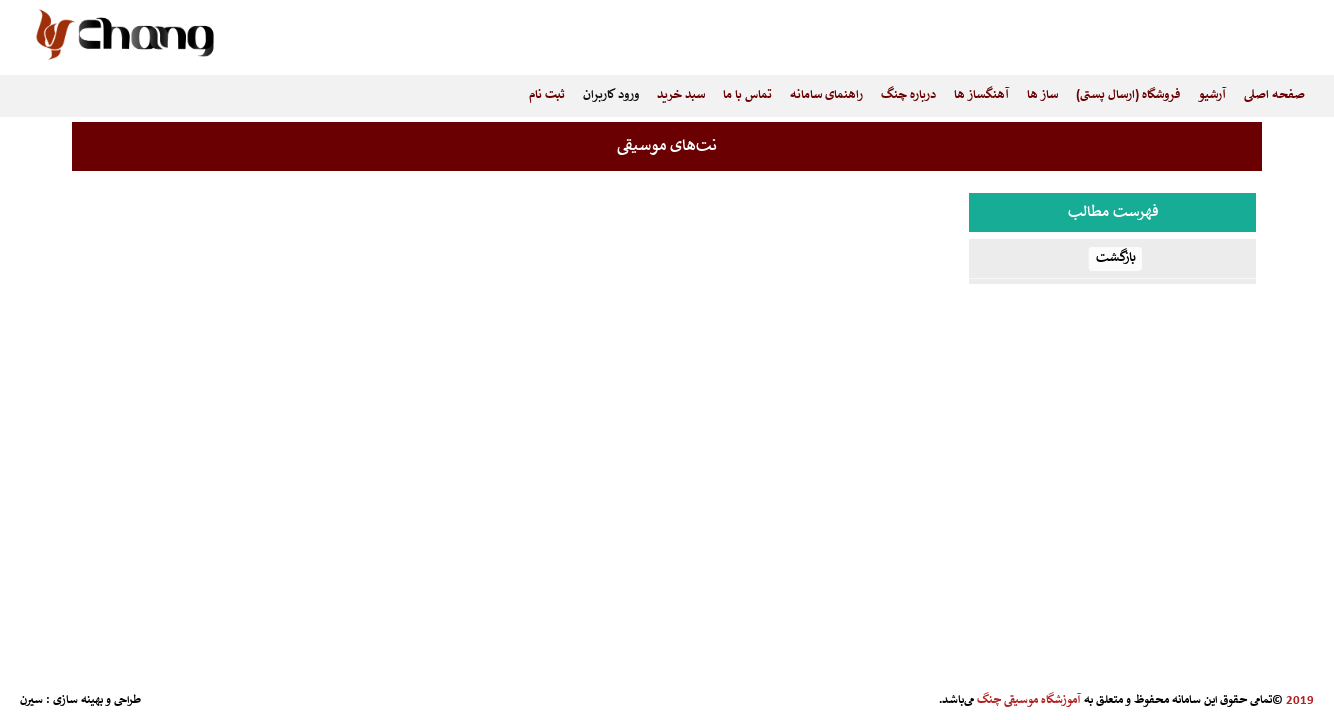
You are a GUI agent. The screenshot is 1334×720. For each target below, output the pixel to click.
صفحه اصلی (1274, 95)
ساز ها (1042, 95)
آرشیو (1212, 95)
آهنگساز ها (981, 95)
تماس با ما (747, 95)
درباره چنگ (908, 95)
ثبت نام (547, 95)
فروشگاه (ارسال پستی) (1128, 95)
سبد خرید (681, 95)
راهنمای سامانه (826, 95)
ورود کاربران (611, 95)
